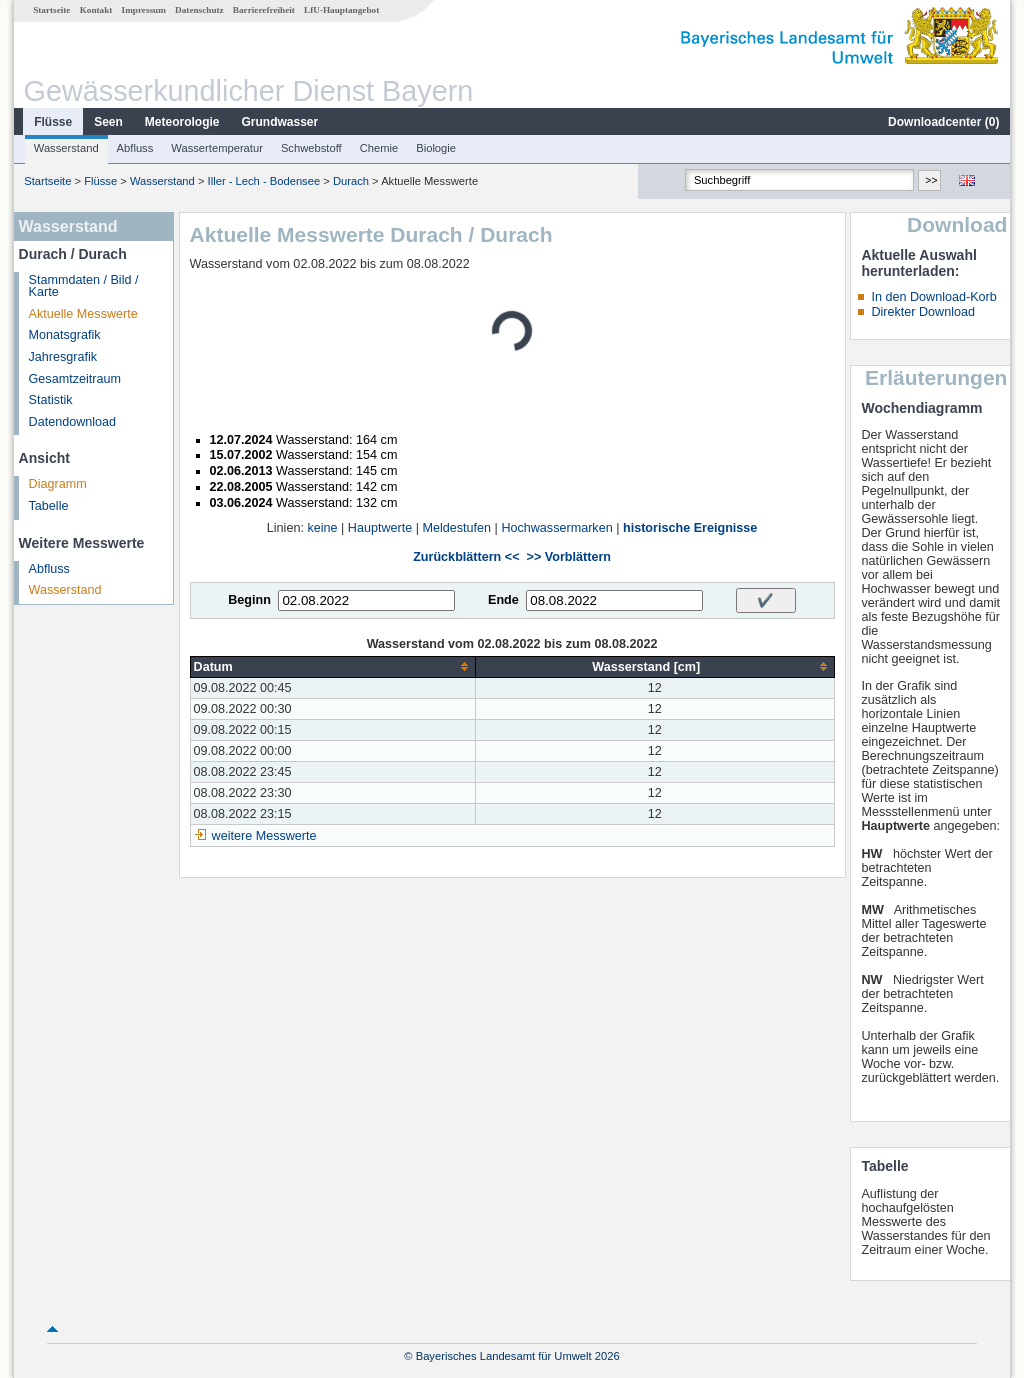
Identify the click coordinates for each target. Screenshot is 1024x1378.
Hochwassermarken (556, 528)
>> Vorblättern (569, 557)
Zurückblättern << (466, 557)
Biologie (436, 148)
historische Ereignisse (690, 528)
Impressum (144, 10)
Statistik (51, 400)
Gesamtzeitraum (75, 379)
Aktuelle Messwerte (83, 314)
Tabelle (49, 506)
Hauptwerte (380, 528)
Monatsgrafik (65, 335)
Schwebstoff (311, 148)
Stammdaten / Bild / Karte (84, 286)
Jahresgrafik (63, 357)
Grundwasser (280, 122)
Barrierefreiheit (264, 10)
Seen (108, 122)
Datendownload (73, 422)
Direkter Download (923, 312)
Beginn (249, 600)
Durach (351, 181)
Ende (503, 600)
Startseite (51, 10)
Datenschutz (199, 10)
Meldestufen (456, 528)
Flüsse (53, 122)
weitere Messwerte (264, 836)
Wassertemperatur (217, 148)
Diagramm (58, 484)
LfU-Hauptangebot (341, 10)
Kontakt (96, 10)
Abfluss (135, 148)
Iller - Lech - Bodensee (264, 181)
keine (322, 528)
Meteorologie (182, 122)
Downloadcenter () (943, 122)
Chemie (379, 148)
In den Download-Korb (933, 297)
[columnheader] (332, 666)
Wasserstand (66, 148)
